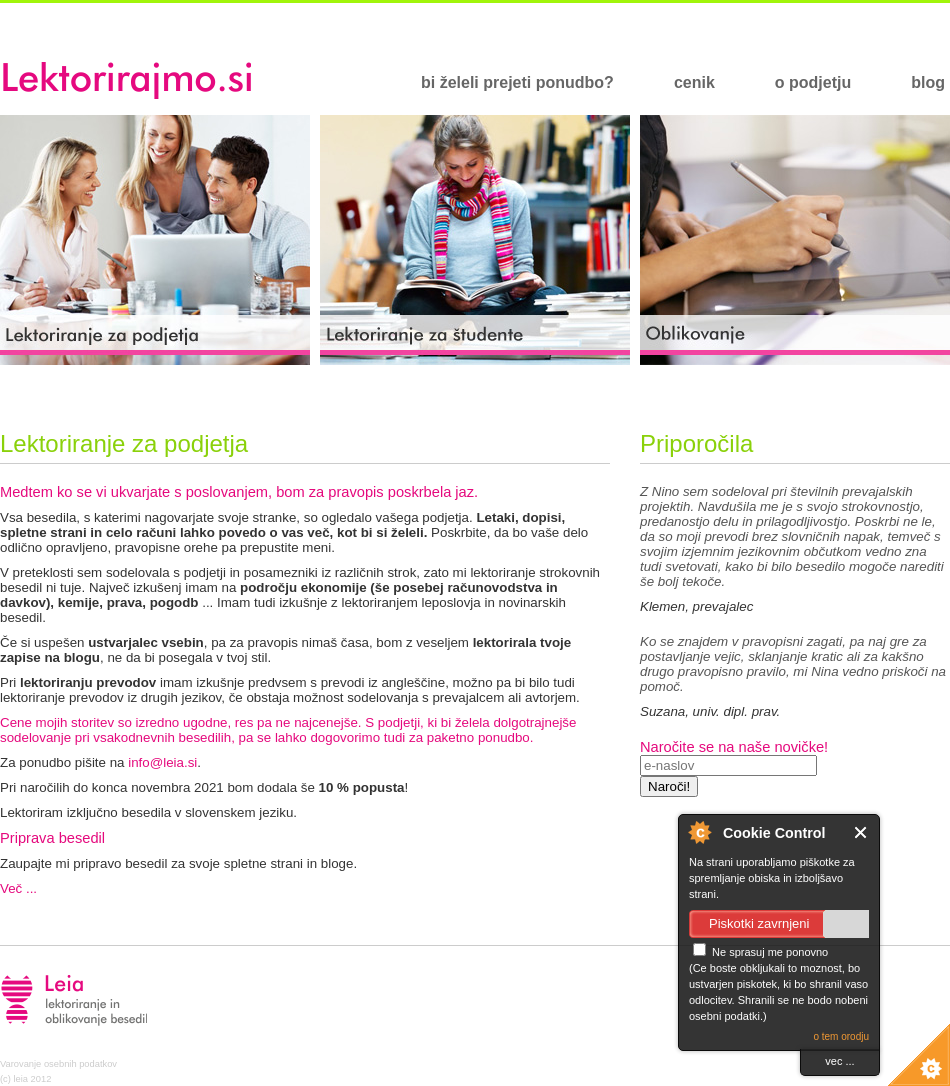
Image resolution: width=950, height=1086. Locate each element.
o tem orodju (841, 1036)
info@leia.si (162, 762)
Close (861, 832)
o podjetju (813, 82)
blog (928, 82)
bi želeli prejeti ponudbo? (517, 82)
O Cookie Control (699, 832)
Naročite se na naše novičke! (734, 747)
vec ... (839, 1061)
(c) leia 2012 (25, 1079)
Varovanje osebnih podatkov (58, 1064)
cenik (694, 82)
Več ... (18, 888)
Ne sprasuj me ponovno (760, 952)
